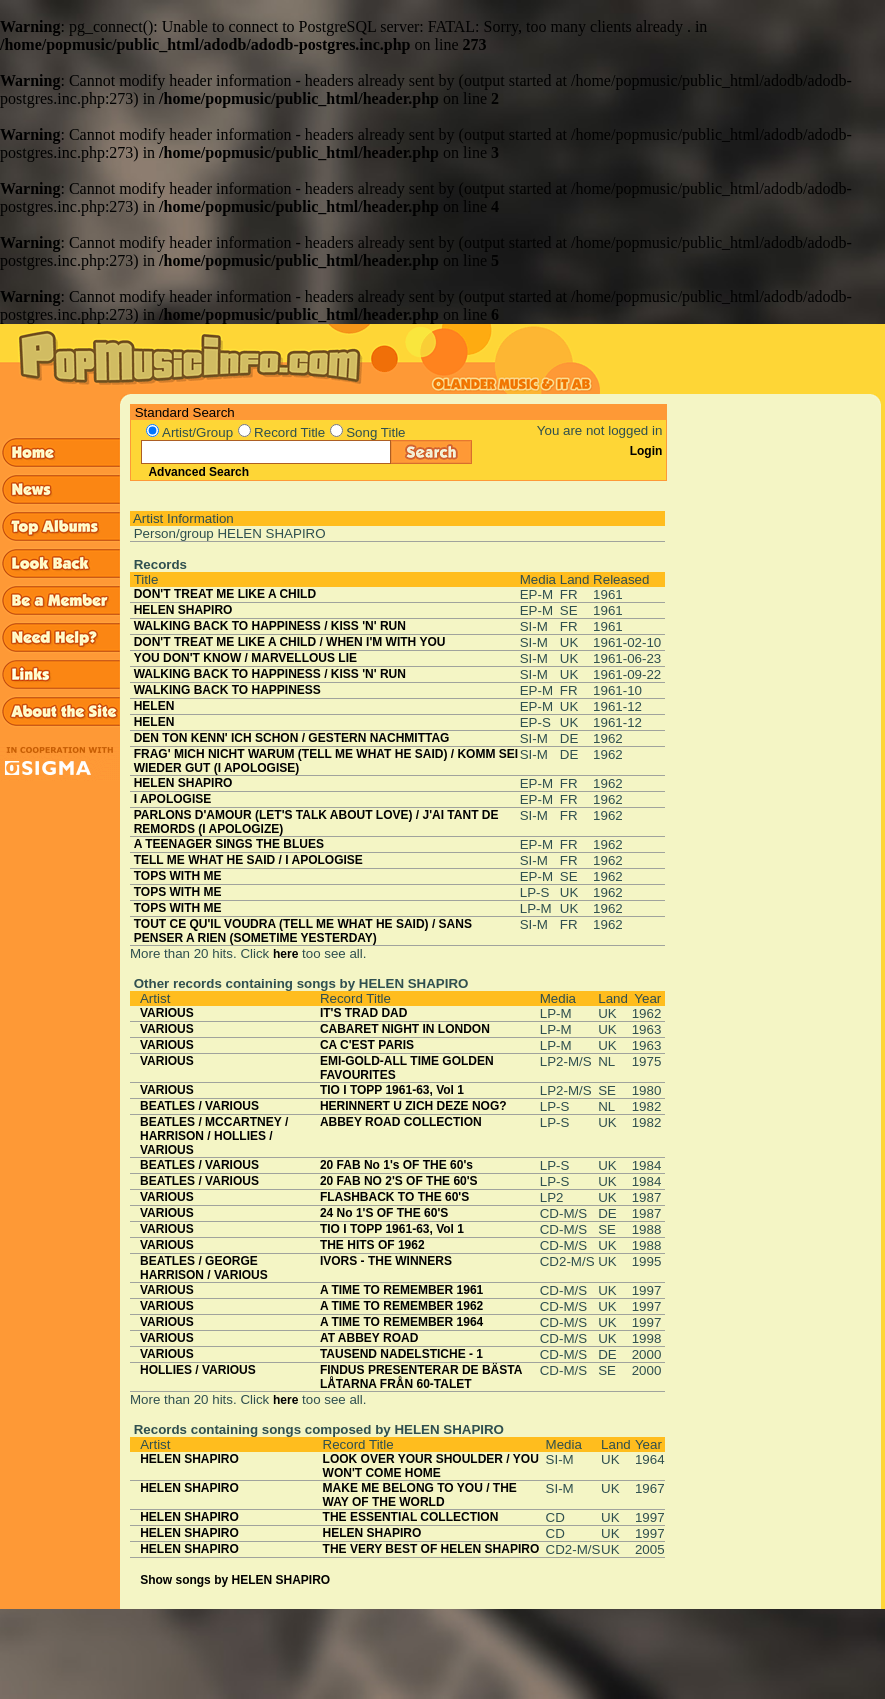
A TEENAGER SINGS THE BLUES (229, 844)
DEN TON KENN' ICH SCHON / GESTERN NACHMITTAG (292, 738)
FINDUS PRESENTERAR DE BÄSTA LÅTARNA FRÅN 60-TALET (421, 1377)
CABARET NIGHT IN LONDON (405, 1029)
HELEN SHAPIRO (183, 610)
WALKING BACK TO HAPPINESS (227, 690)
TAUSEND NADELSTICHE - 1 (401, 1354)
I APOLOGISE (173, 799)
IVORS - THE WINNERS (386, 1261)
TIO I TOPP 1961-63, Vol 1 (392, 1090)
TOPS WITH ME (178, 876)
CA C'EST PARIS (367, 1045)
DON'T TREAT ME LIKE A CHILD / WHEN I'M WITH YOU (290, 642)
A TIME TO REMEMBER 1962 (401, 1306)
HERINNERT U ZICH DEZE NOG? (413, 1106)
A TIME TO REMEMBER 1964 (401, 1322)
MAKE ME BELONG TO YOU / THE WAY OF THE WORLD (420, 1495)
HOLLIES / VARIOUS (198, 1370)
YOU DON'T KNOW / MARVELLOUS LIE (245, 658)
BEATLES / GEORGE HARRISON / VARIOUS (204, 1268)
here (285, 954)
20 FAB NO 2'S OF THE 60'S (399, 1181)
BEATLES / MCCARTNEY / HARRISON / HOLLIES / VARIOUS (214, 1136)
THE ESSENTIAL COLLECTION (411, 1517)
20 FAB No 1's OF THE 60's (396, 1165)
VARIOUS (167, 1013)
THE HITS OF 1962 (372, 1245)
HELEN (154, 706)
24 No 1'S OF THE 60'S (384, 1213)
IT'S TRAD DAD (364, 1013)
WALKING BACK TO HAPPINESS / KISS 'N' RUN (270, 626)
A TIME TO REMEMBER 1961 (401, 1290)
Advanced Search (198, 472)
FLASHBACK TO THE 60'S (394, 1197)
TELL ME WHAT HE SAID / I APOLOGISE (248, 860)
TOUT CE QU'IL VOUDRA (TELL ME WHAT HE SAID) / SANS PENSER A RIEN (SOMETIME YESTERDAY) (303, 931)
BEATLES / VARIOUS (199, 1106)
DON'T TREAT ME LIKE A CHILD (225, 594)
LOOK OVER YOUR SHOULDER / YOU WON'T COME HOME (431, 1466)
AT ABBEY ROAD (369, 1338)
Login (646, 451)
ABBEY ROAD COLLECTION (401, 1122)
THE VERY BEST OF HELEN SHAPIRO (431, 1549)
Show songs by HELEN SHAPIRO (235, 1580)
